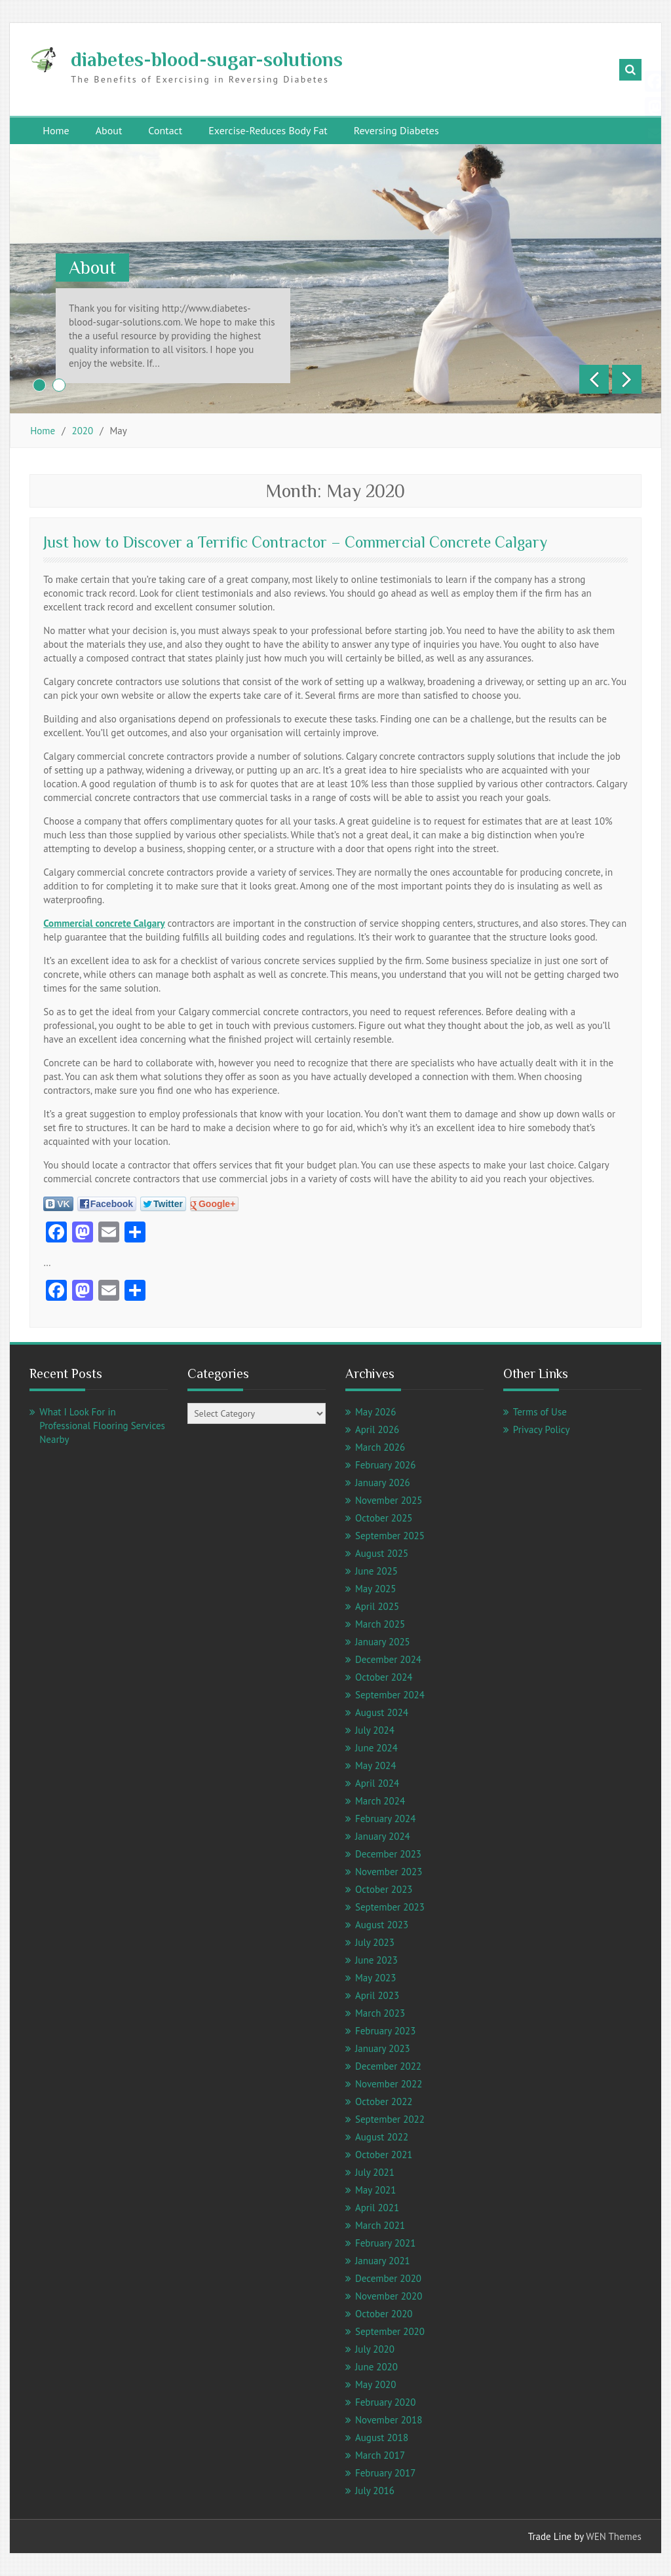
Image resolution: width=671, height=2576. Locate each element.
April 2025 (377, 1606)
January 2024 (382, 1836)
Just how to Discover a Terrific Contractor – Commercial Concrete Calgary (295, 542)
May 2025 (375, 1588)
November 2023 (388, 1871)
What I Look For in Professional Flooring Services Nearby (102, 1426)
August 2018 (381, 2437)
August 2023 (381, 1924)
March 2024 (380, 1801)
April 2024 (377, 1783)
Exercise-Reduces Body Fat (268, 130)
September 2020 (390, 2331)
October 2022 (384, 2101)
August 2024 (381, 1712)
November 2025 (388, 1500)
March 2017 (380, 2455)
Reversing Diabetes (396, 130)
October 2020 (384, 2313)
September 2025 (390, 1535)
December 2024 (388, 1659)
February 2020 (385, 2402)
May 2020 (375, 2384)
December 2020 (388, 2278)
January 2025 (382, 1641)
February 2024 (385, 1818)
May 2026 (375, 1412)
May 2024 (375, 1765)
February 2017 (385, 2473)
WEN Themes (613, 2536)
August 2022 (381, 2137)
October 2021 (384, 2154)
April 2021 (377, 2207)
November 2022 (388, 2084)
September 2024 (390, 1695)
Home (56, 130)
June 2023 (376, 1960)
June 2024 (376, 1748)
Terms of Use (540, 1412)
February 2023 (385, 2031)
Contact (165, 130)
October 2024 (384, 1677)
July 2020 (374, 2349)
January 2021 (382, 2260)
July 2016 (374, 2490)
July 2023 (374, 1942)
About (109, 130)
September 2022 (390, 2119)
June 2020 (376, 2367)
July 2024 (374, 1730)
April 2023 (377, 1995)
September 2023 (390, 1907)
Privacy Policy (541, 1429)
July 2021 (374, 2172)
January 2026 (382, 1482)
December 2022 (388, 2066)
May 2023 (375, 1977)
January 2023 (382, 2048)
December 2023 (388, 1854)
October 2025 (384, 1518)
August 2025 (381, 1553)
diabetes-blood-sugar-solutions (207, 59)
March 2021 (380, 2225)
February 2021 (385, 2243)
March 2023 (380, 2013)
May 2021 (375, 2190)
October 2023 (384, 1889)
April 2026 (377, 1429)
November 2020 (388, 2296)
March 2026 (380, 1447)
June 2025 (376, 1571)
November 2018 (388, 2420)
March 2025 (380, 1624)
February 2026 (385, 1465)
